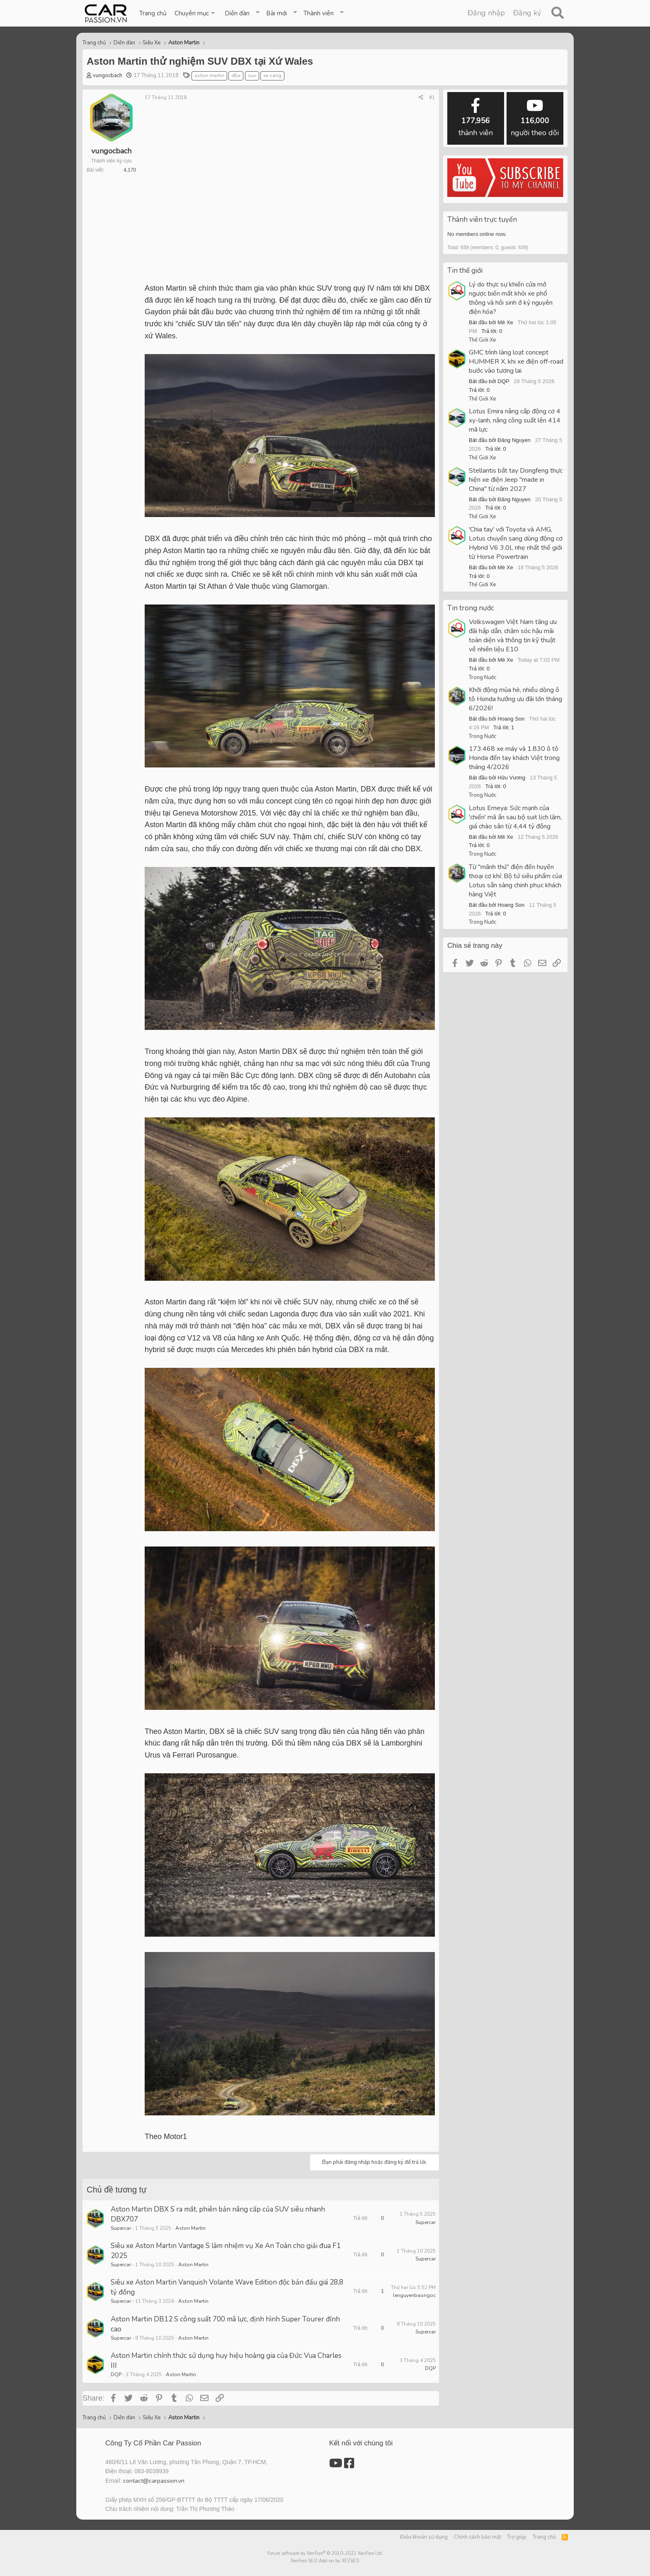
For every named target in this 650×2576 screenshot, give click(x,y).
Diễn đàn (237, 13)
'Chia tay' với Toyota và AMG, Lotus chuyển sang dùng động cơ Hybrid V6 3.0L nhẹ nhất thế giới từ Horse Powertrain (516, 543)
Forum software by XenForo (325, 2553)
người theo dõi (535, 118)
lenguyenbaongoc (414, 2295)
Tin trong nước (470, 608)
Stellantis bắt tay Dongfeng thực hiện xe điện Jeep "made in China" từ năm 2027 (516, 479)
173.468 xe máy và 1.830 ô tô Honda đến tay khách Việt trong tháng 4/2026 (514, 758)
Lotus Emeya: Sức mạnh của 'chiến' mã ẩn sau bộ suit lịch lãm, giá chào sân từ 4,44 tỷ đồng (515, 817)
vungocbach (107, 75)
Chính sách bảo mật (477, 2537)
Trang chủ (152, 13)
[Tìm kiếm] (557, 13)
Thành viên (318, 13)
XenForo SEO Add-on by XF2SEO (325, 2561)
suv (252, 75)
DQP (116, 2374)
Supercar (121, 2228)
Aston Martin (190, 2228)
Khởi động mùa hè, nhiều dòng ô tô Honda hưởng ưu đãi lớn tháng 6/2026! (515, 699)
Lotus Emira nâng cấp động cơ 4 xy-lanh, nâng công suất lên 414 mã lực (514, 420)
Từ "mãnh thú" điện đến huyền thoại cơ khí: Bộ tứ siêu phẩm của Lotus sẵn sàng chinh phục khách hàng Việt (515, 880)
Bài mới (276, 13)
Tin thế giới (465, 270)
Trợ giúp (516, 2537)
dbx (235, 75)
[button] (195, 13)
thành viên (475, 118)
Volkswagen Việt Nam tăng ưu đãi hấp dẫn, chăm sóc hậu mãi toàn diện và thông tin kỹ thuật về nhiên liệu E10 (513, 635)
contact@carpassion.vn (153, 2481)
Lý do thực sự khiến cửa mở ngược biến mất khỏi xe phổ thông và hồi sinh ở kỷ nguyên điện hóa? (511, 298)
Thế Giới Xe (482, 340)
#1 (432, 97)
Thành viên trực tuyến (482, 219)
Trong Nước (482, 677)
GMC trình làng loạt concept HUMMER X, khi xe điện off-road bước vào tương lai (516, 361)
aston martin (209, 75)
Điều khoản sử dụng (424, 2537)
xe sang (272, 75)
